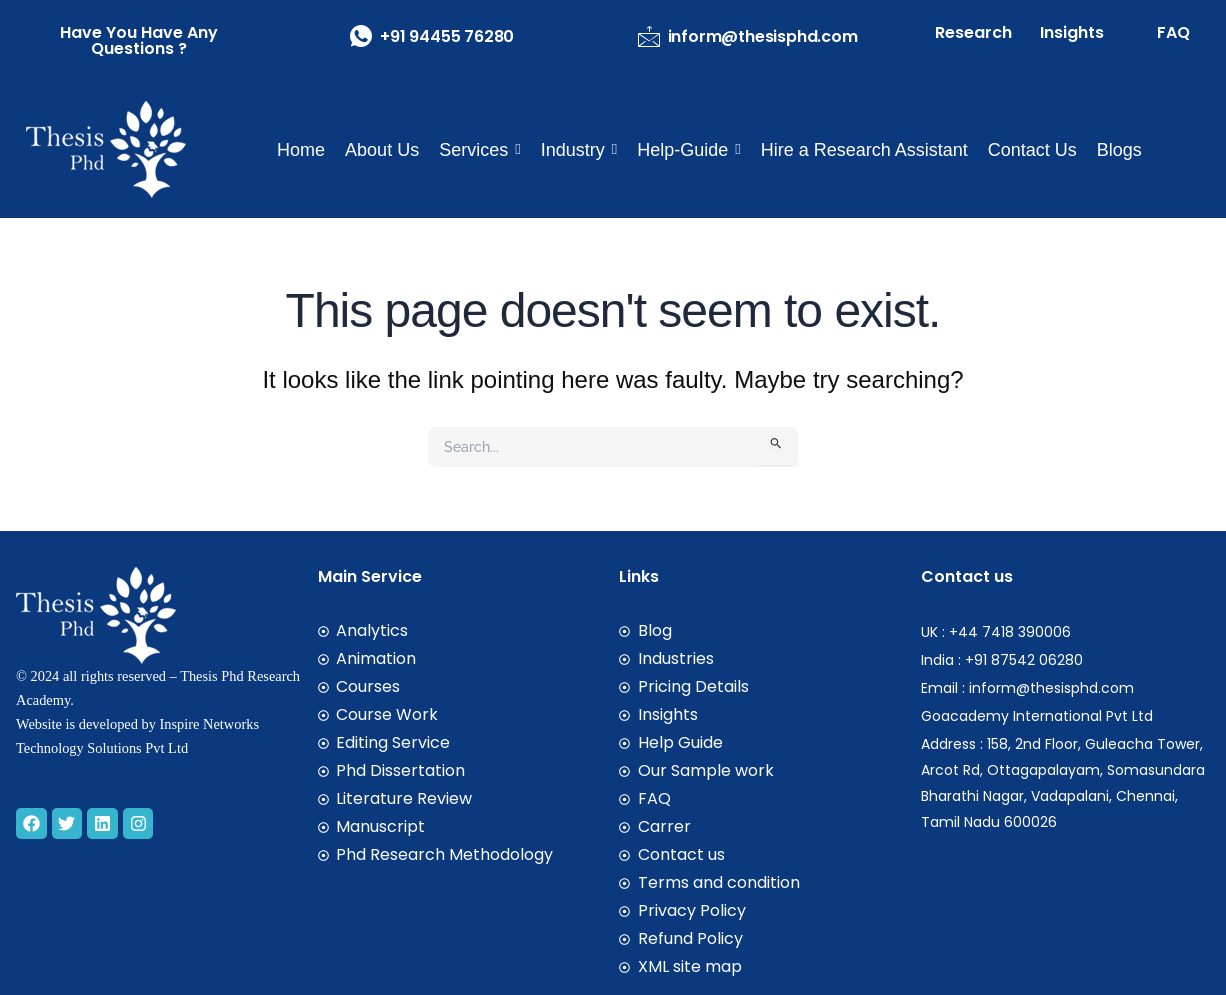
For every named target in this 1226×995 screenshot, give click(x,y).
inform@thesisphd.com (763, 36)
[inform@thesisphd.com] (649, 36)
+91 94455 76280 (447, 36)
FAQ (1173, 32)
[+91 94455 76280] (361, 36)
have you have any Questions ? (139, 40)
